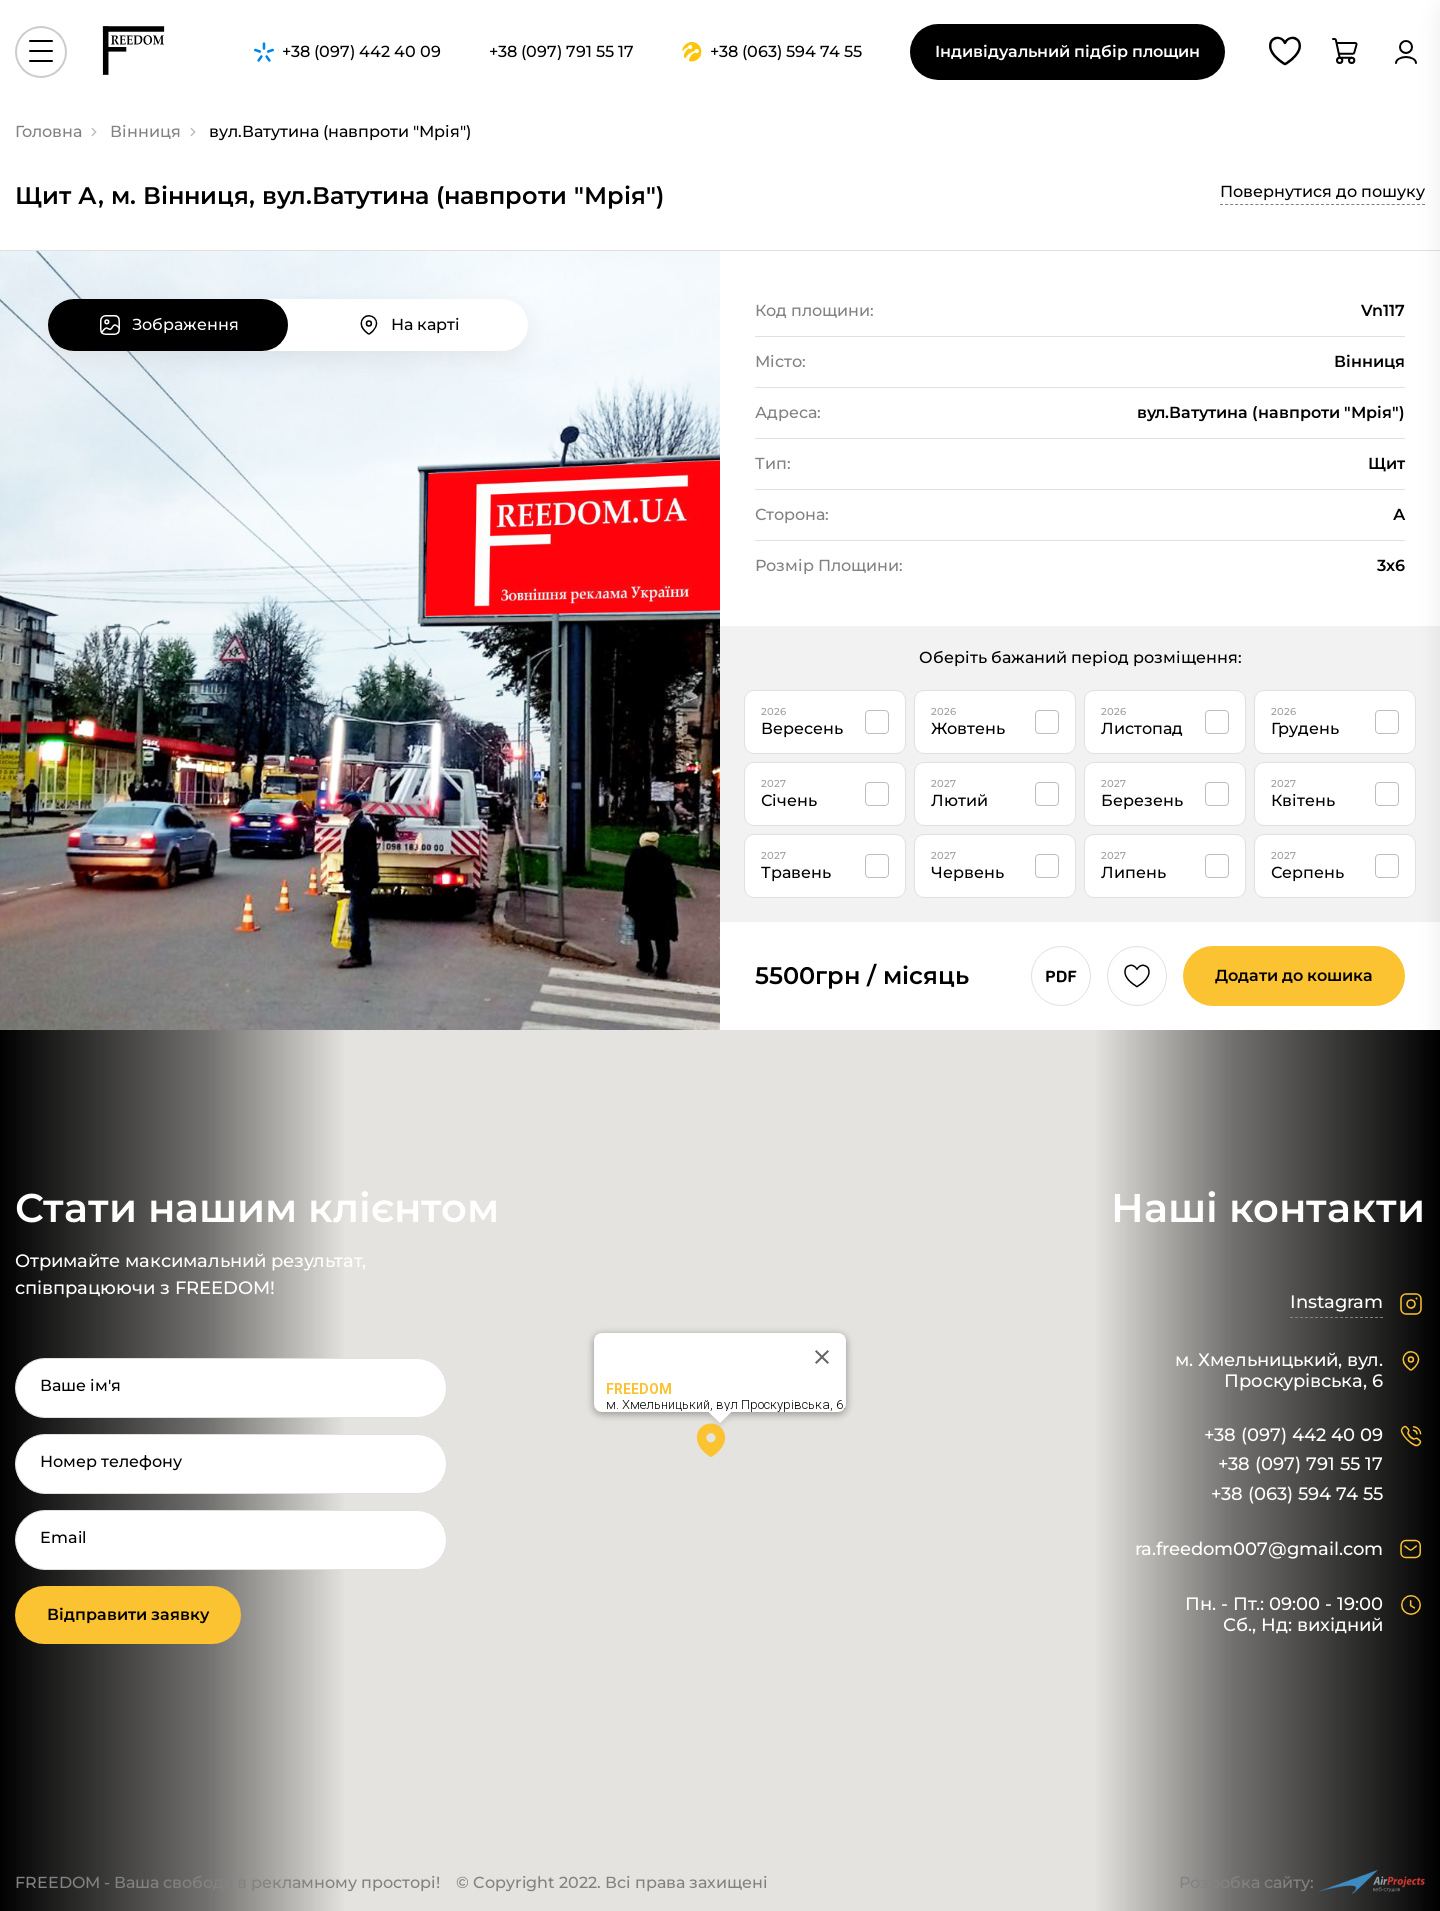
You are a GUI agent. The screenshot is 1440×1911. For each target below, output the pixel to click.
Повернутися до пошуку (1322, 191)
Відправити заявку (128, 1614)
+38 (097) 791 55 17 (1300, 1464)
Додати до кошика (1294, 975)
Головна (48, 131)
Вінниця (145, 131)
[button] (720, 1447)
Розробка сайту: (1302, 1882)
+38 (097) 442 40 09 (1293, 1435)
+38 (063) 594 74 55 (1297, 1494)
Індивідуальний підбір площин (1067, 51)
